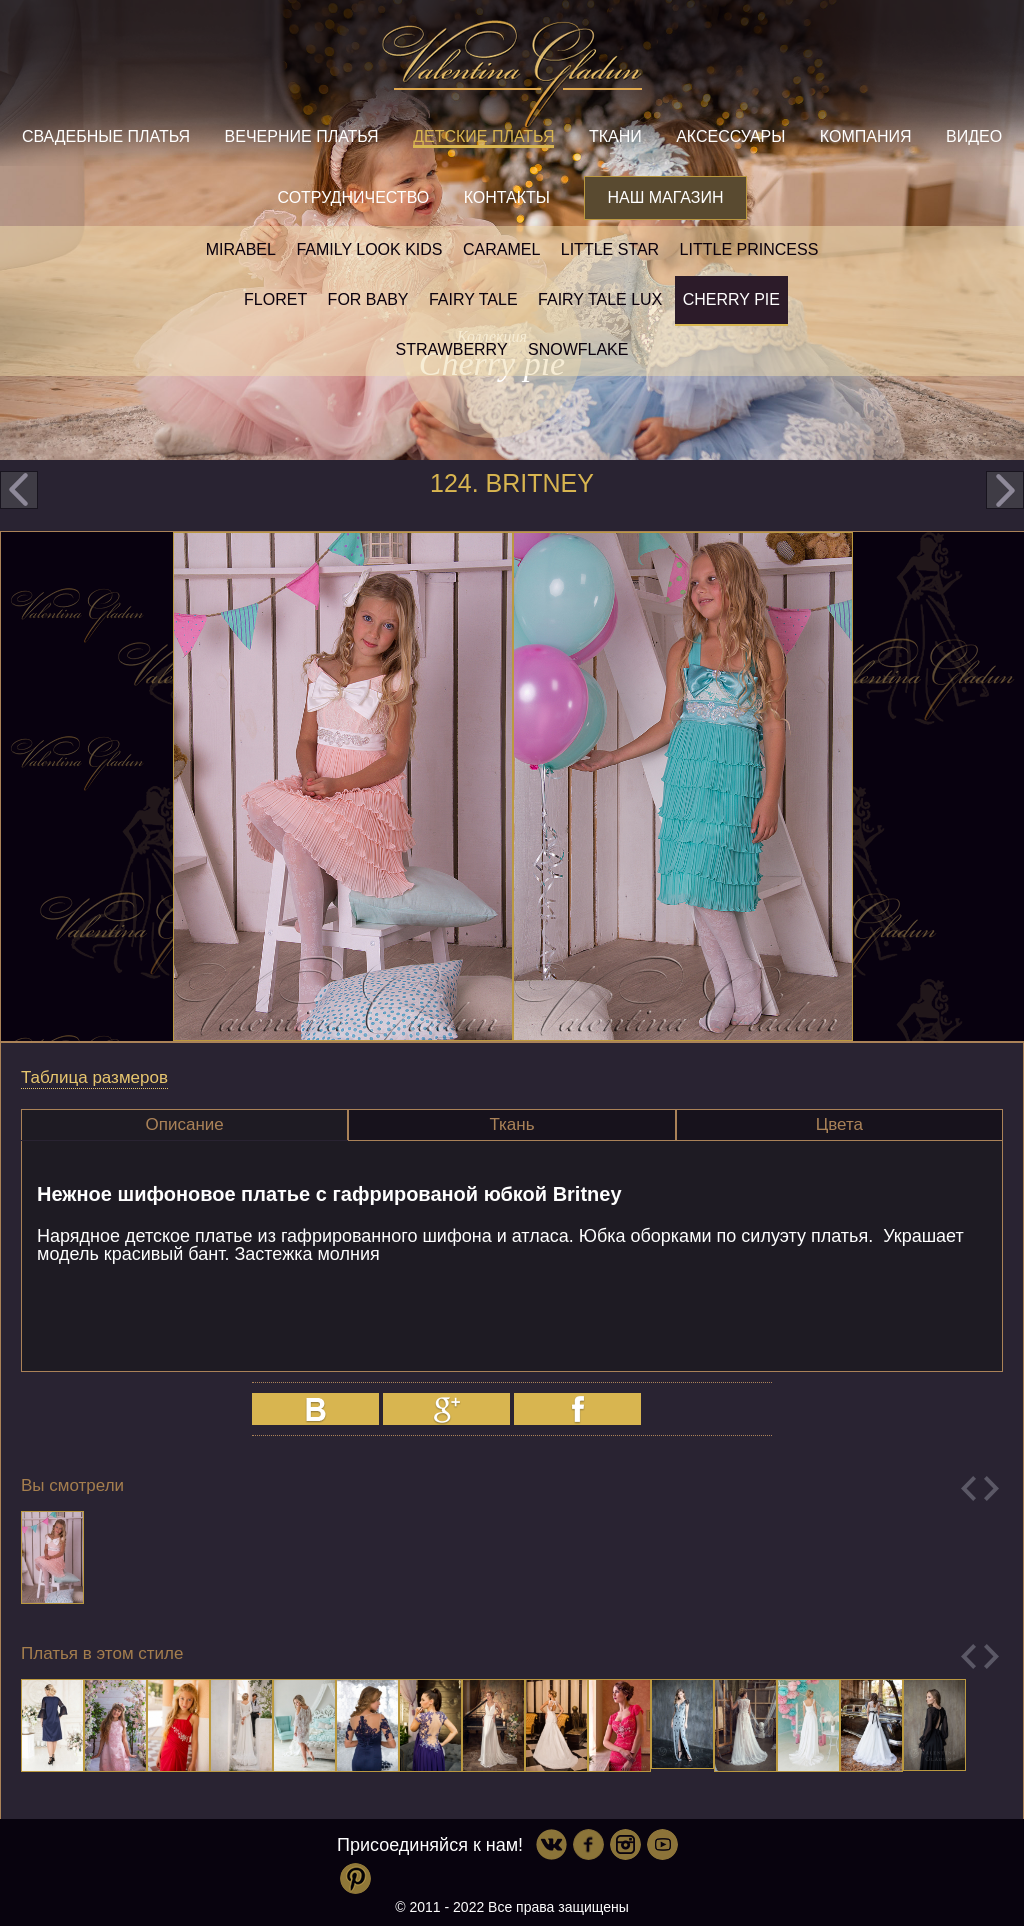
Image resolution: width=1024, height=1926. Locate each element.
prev (19, 490)
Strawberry (452, 349)
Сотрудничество (353, 197)
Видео (974, 136)
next (1005, 490)
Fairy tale (473, 299)
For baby (368, 299)
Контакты (507, 197)
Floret (275, 299)
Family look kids (369, 249)
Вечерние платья (302, 136)
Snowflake (578, 349)
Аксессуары (730, 136)
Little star (610, 249)
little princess (749, 249)
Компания (866, 136)
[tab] (184, 1125)
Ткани (615, 136)
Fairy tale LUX (600, 299)
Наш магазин (665, 197)
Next (991, 1488)
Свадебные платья (106, 136)
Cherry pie (731, 299)
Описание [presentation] (185, 1124)
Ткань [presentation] (511, 1124)
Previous (968, 1488)
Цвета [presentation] (839, 1124)
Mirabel (241, 249)
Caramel (501, 249)
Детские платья (483, 136)
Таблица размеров (94, 1077)
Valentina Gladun (512, 74)
